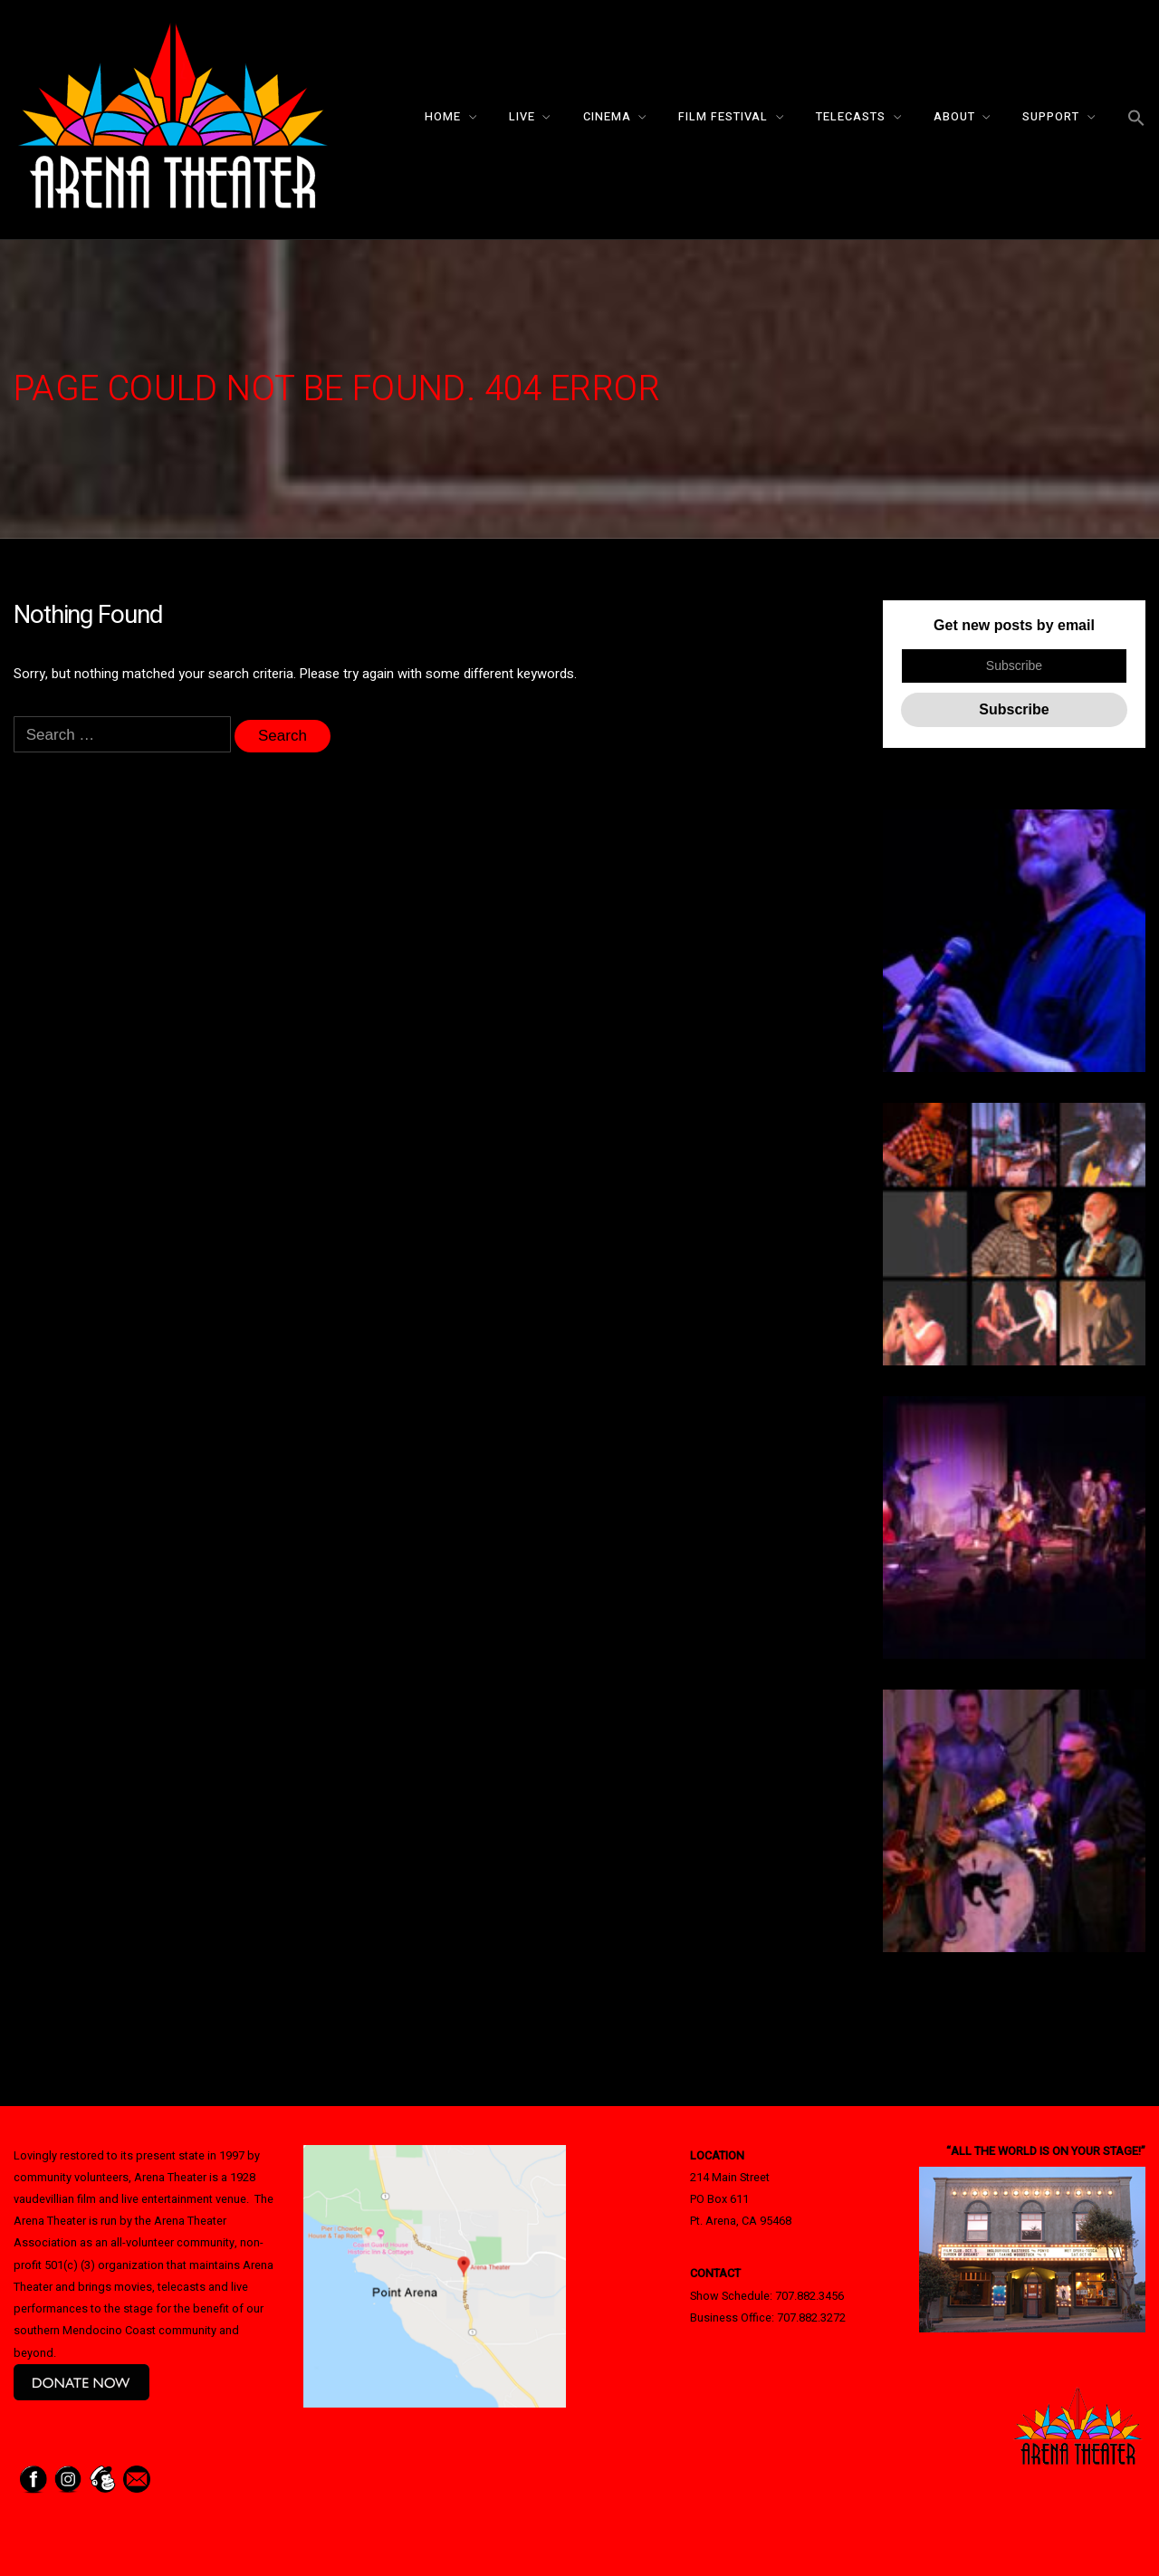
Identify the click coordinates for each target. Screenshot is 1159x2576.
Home (443, 117)
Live (522, 117)
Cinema (607, 117)
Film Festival (723, 117)
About (954, 117)
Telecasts (851, 117)
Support (1050, 117)
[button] (1136, 119)
